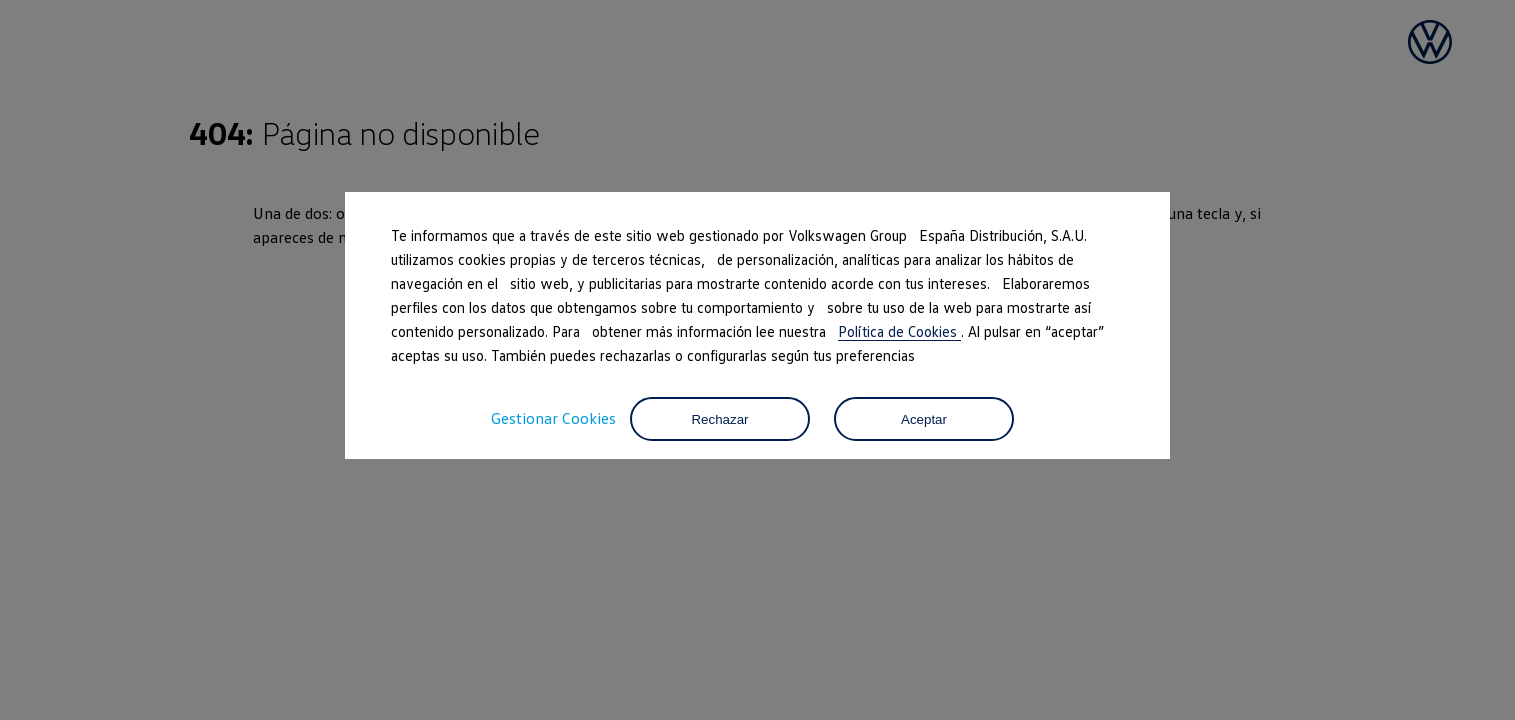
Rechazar (719, 419)
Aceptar (924, 419)
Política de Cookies (899, 331)
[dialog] (757, 360)
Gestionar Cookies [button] (553, 418)
